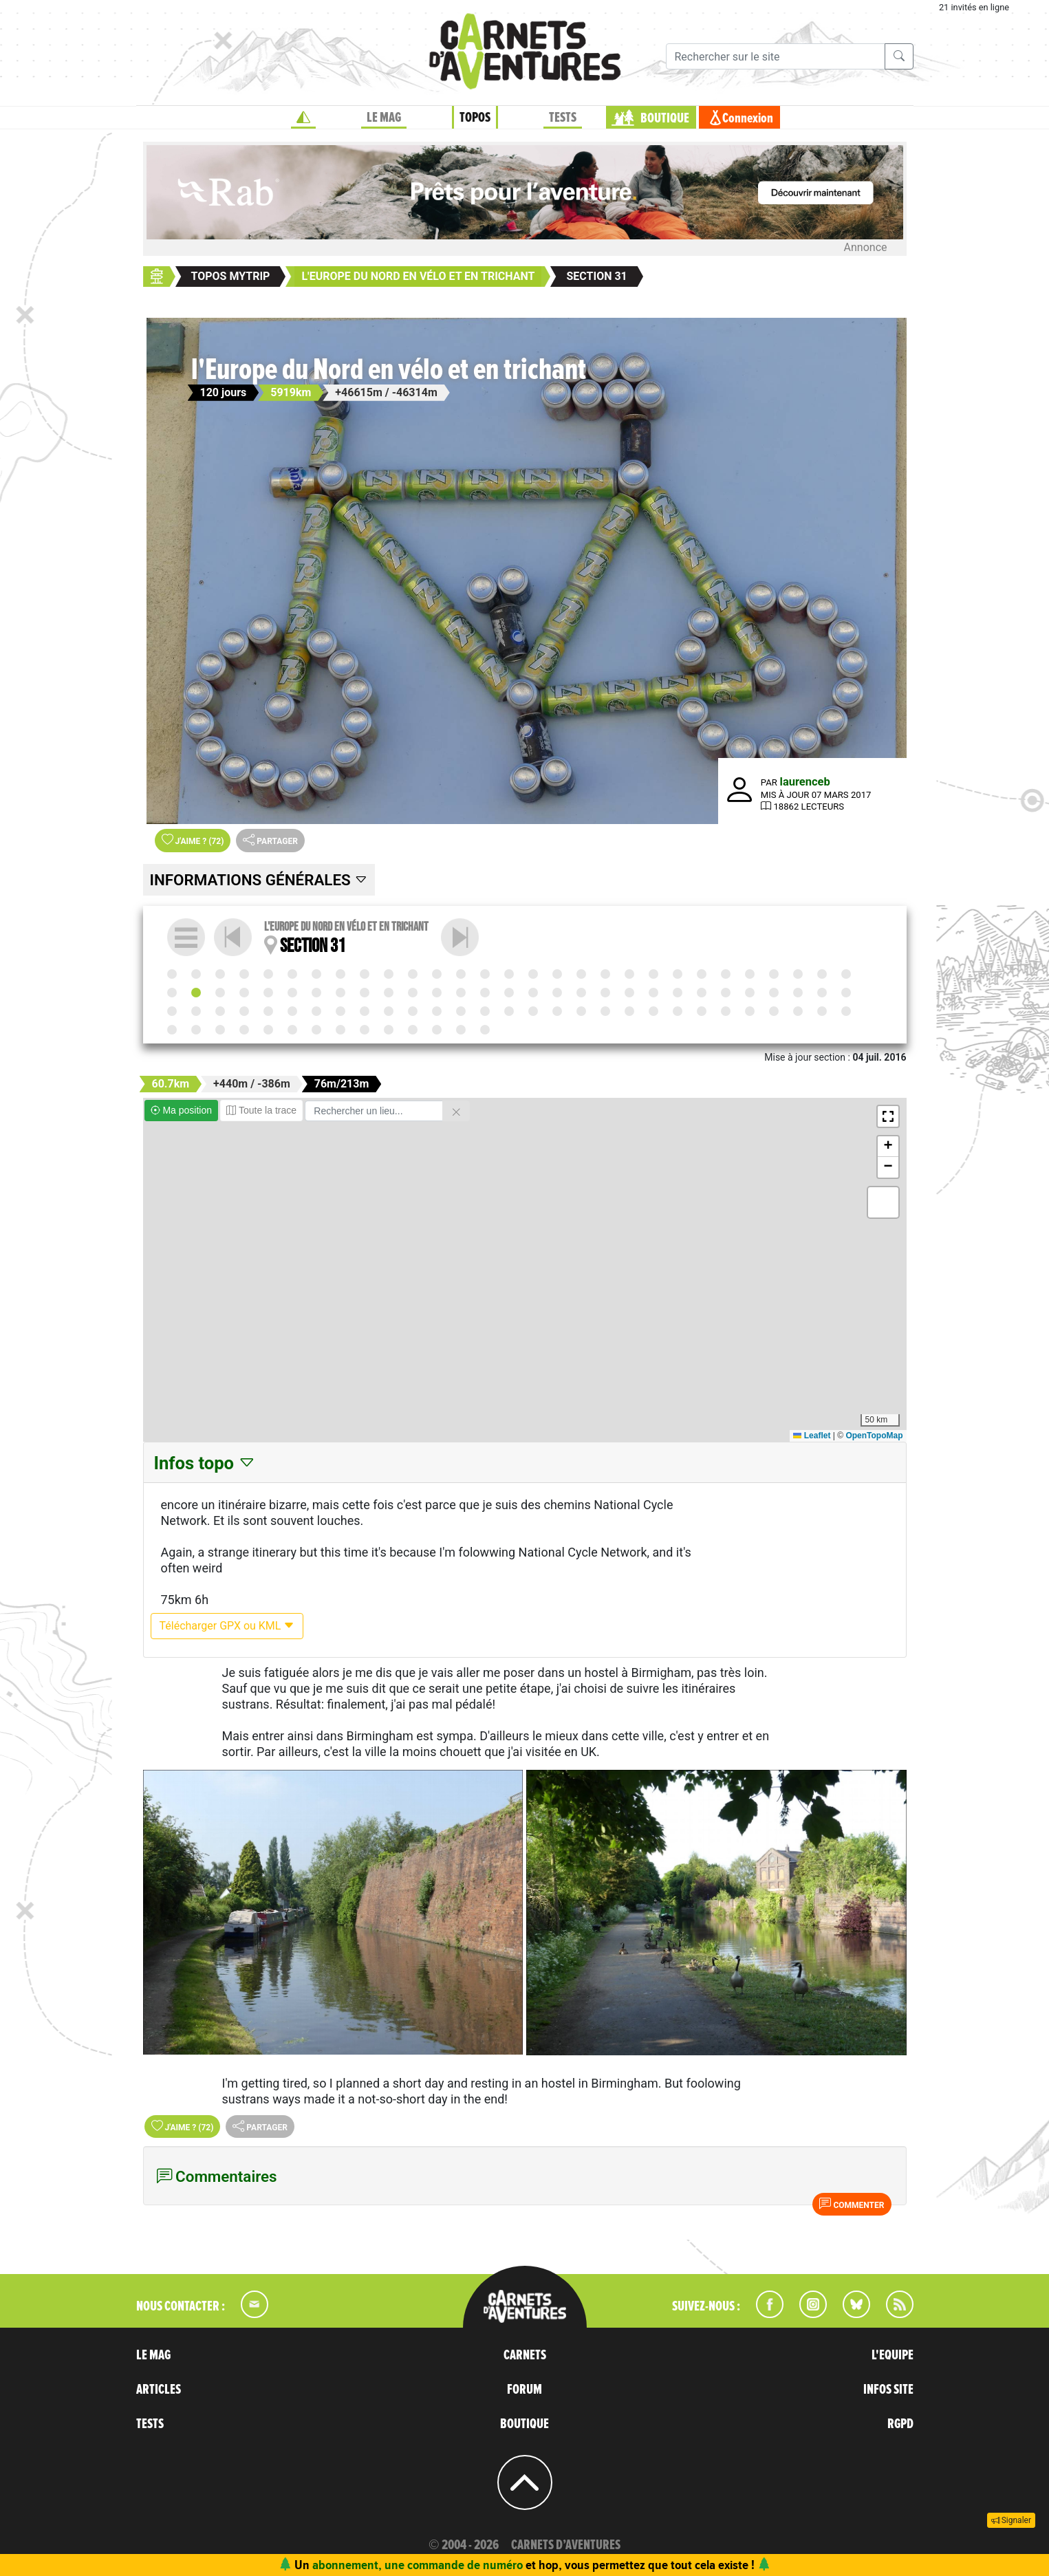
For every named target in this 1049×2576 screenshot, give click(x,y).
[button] (888, 1116)
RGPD (900, 2424)
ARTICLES (158, 2389)
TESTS (150, 2424)
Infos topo (205, 1463)
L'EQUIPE (892, 2355)
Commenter (851, 2204)
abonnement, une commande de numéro (417, 2564)
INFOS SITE (888, 2389)
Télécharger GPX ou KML (227, 1625)
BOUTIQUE (524, 2424)
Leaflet (811, 1435)
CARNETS (525, 2355)
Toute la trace (261, 1110)
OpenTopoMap (873, 1435)
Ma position (181, 1110)
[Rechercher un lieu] (374, 1111)
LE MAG (153, 2355)
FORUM (524, 2389)
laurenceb (805, 781)
